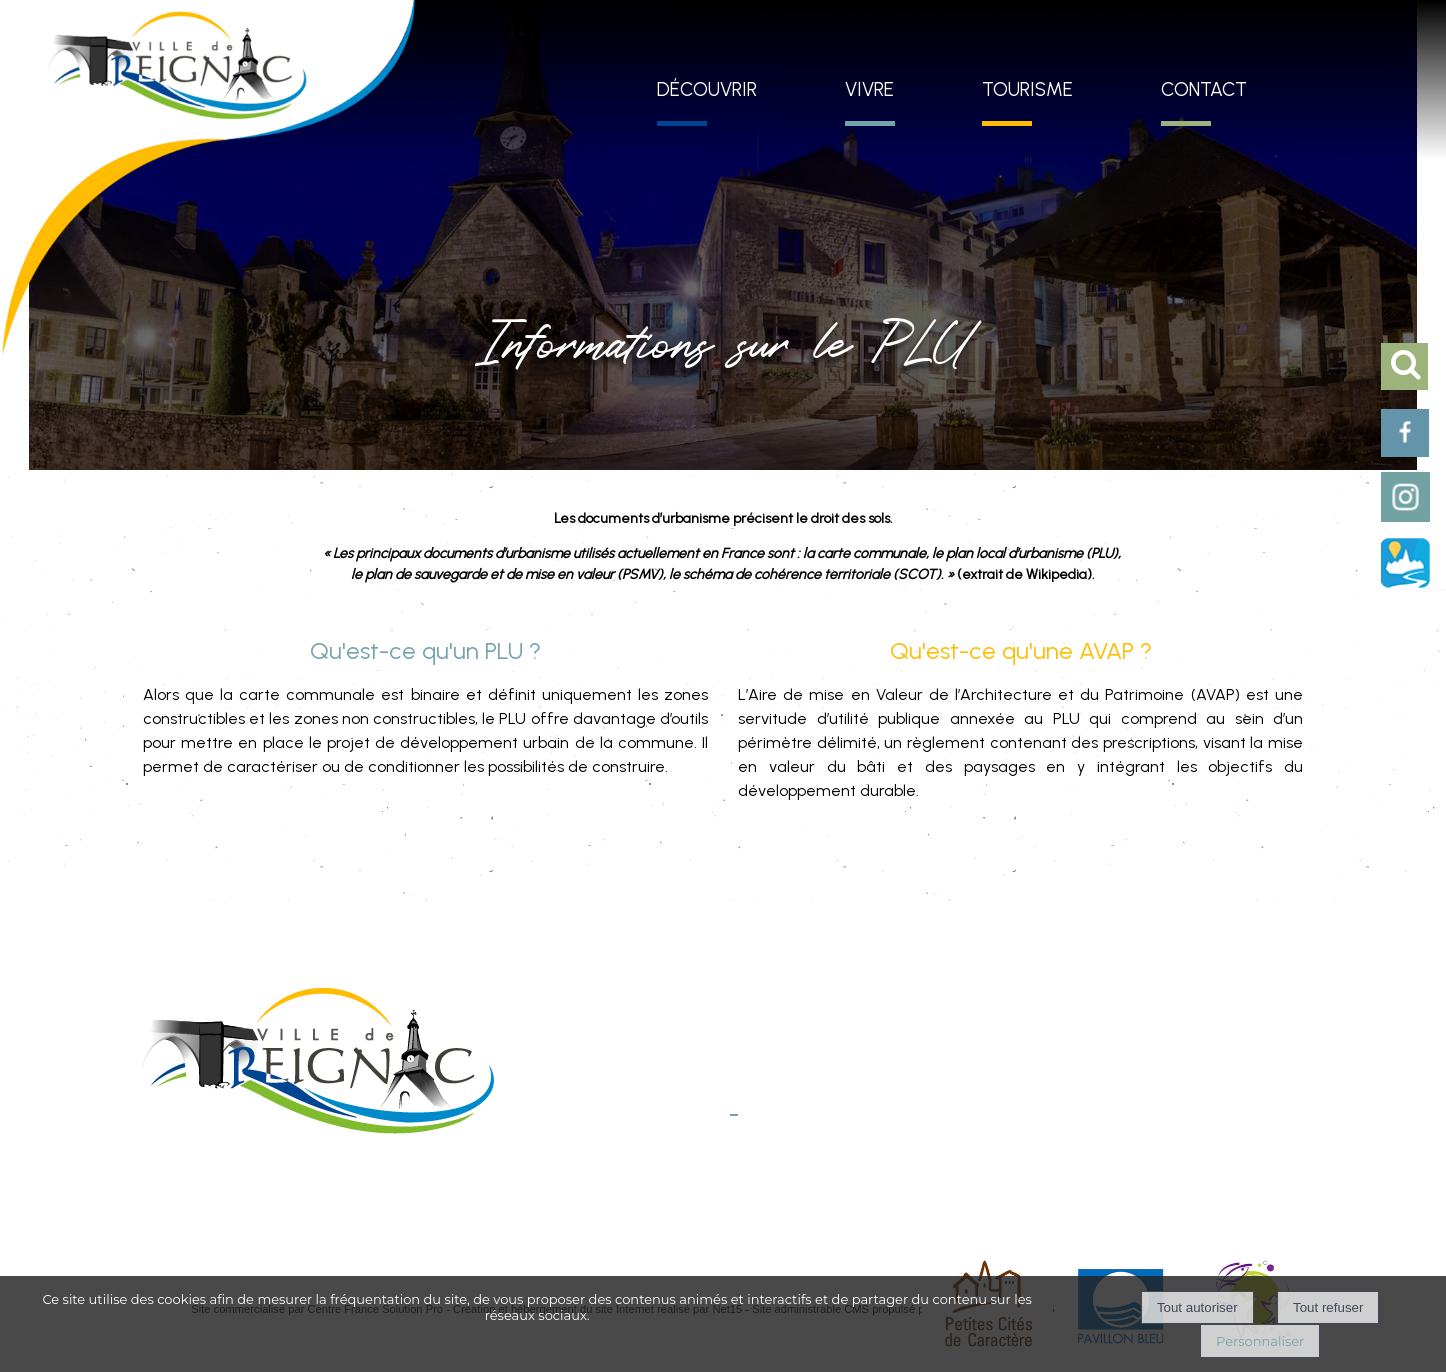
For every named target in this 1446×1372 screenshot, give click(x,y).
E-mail (711, 1134)
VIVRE (869, 89)
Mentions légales (578, 1194)
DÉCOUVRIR (707, 89)
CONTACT (1204, 89)
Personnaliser (1260, 1341)
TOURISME (1027, 89)
